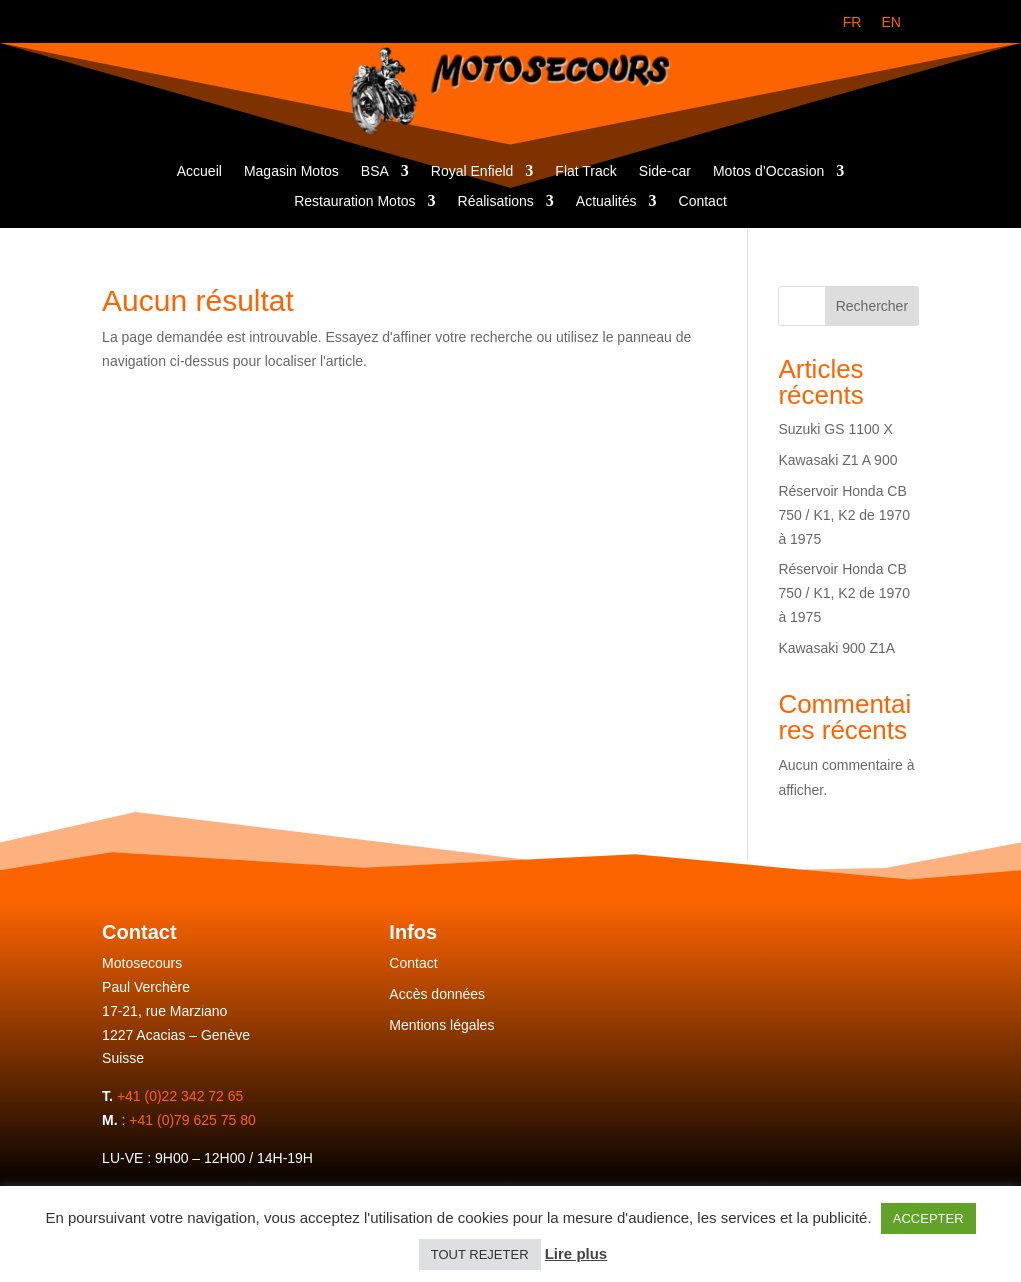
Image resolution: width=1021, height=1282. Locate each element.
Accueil (199, 171)
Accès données (437, 994)
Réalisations (496, 201)
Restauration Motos (354, 201)
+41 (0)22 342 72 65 (180, 1096)
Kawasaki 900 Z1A (836, 648)
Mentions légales (441, 1025)
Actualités (606, 201)
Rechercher (872, 306)
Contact (703, 201)
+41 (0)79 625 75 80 (192, 1120)
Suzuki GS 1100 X (835, 429)
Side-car (665, 171)
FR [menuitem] (852, 22)
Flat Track (585, 171)
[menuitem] (852, 22)
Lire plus (576, 1253)
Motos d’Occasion (768, 171)
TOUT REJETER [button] (480, 1254)
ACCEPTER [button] (928, 1218)
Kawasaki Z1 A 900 (837, 460)
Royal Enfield (472, 171)
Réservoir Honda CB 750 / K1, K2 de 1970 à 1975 (844, 515)
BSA (375, 171)
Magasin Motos (291, 171)
